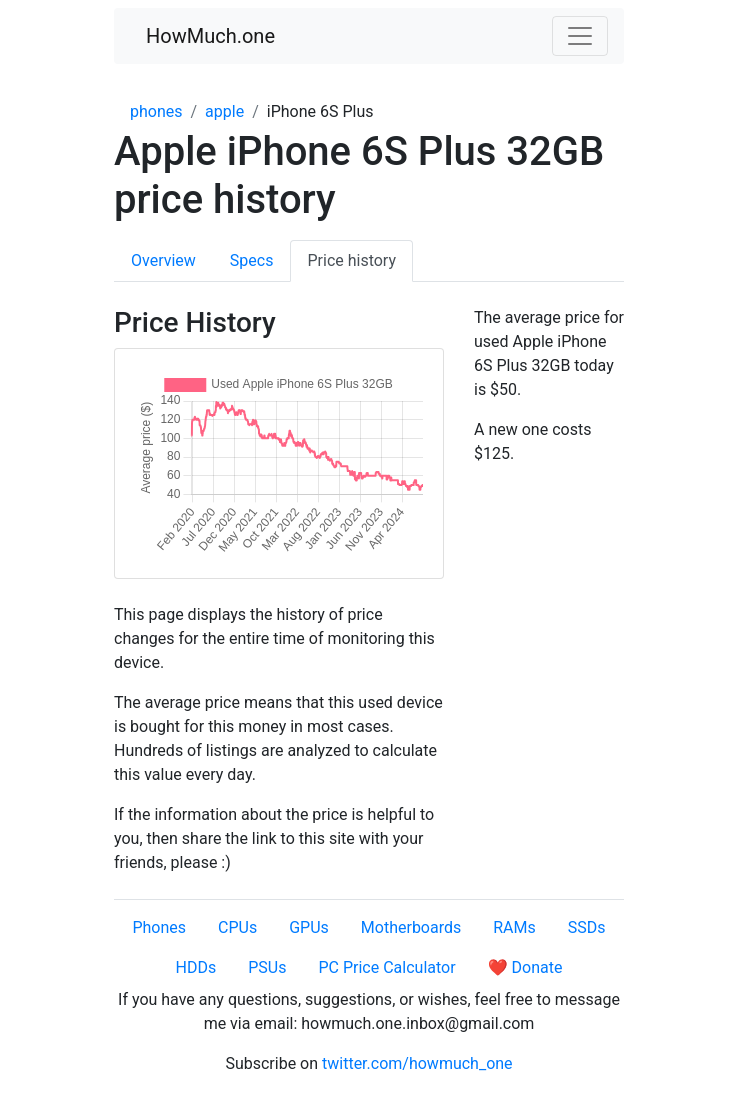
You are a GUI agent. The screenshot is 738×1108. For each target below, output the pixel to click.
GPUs (309, 927)
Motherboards (411, 927)
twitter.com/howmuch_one (417, 1063)
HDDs (196, 967)
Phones (159, 927)
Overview (163, 260)
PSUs (267, 967)
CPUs (237, 927)
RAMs (514, 927)
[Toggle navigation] (580, 36)
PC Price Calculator (386, 967)
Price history (351, 260)
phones (156, 111)
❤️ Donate (525, 967)
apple (224, 111)
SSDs (587, 927)
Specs (252, 260)
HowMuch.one (210, 36)
